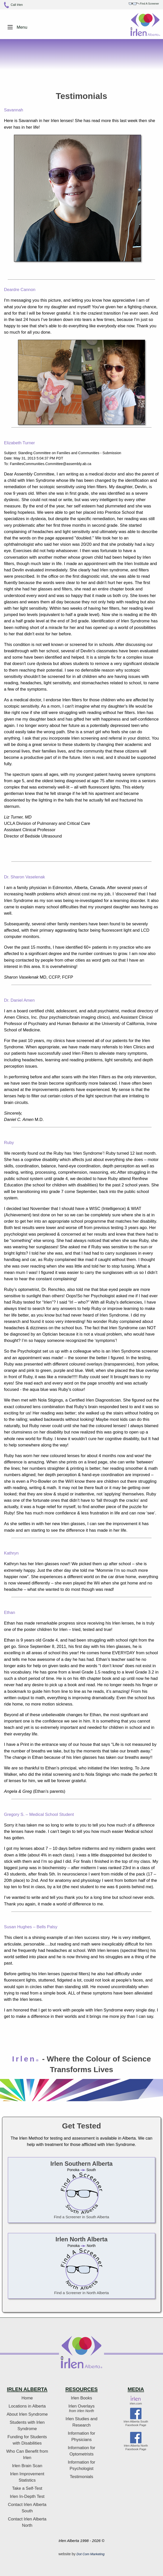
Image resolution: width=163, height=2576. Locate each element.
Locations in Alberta (27, 2406)
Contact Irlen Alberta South (27, 2507)
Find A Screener (144, 3)
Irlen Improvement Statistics (27, 2477)
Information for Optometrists (81, 2450)
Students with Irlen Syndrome (27, 2425)
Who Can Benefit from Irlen (27, 2454)
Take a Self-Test (27, 2488)
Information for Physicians (81, 2436)
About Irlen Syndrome (27, 2414)
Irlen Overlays (81, 2409)
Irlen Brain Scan (27, 2465)
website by (81, 2554)
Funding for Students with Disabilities (27, 2440)
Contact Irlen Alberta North (27, 2522)
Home (27, 2398)
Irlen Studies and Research (81, 2422)
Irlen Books (81, 2398)
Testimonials (81, 2476)
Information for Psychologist (81, 2465)
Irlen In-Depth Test (27, 2496)
